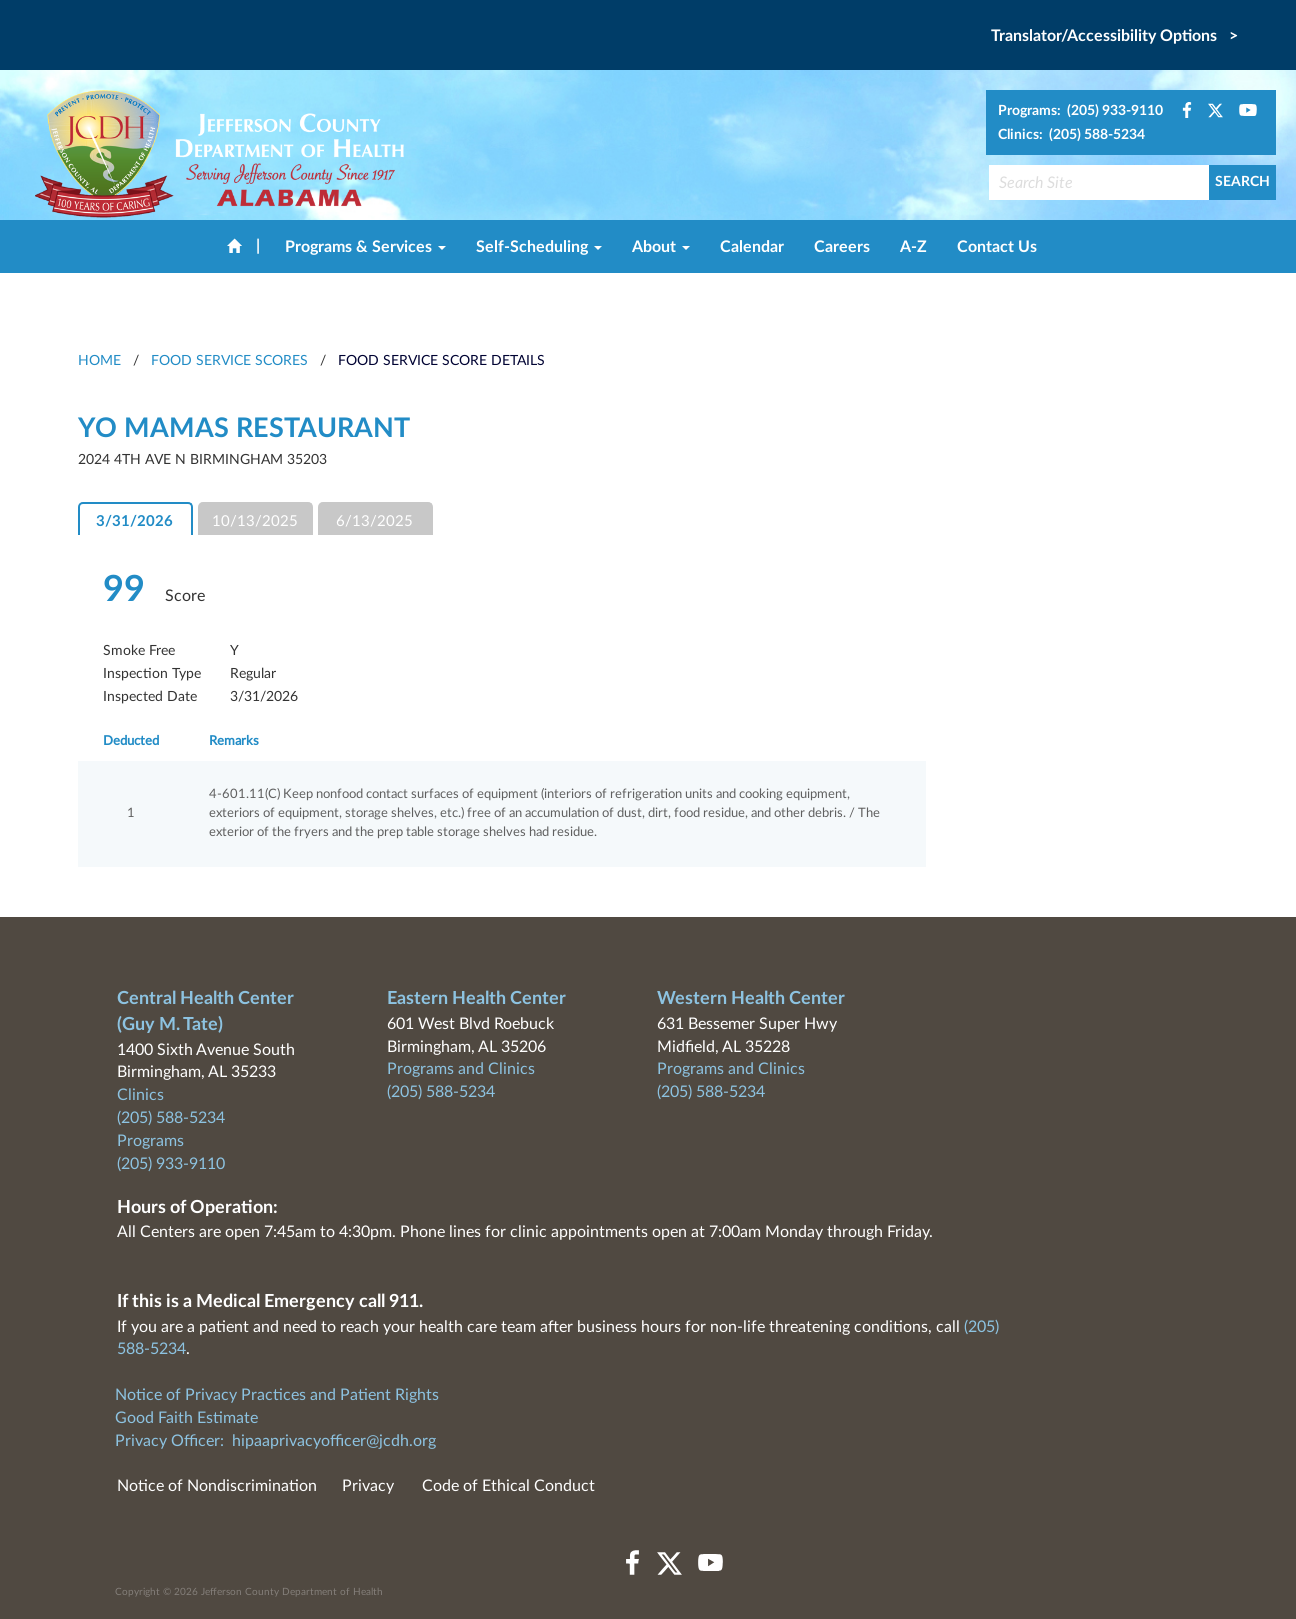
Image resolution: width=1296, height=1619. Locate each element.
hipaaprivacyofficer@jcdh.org (334, 1441)
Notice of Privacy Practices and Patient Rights (277, 1395)
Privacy (368, 1486)
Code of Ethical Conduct (508, 1486)
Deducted (131, 741)
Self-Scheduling (539, 247)
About (661, 247)
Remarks (234, 741)
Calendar (752, 247)
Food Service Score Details (441, 361)
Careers (842, 247)
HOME (99, 361)
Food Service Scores (229, 361)
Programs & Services (365, 247)
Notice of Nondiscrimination (217, 1486)
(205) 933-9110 (171, 1164)
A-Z (913, 247)
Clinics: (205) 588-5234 (1071, 135)
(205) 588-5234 (171, 1118)
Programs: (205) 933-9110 (1080, 111)
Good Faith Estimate (186, 1418)
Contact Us (997, 247)
